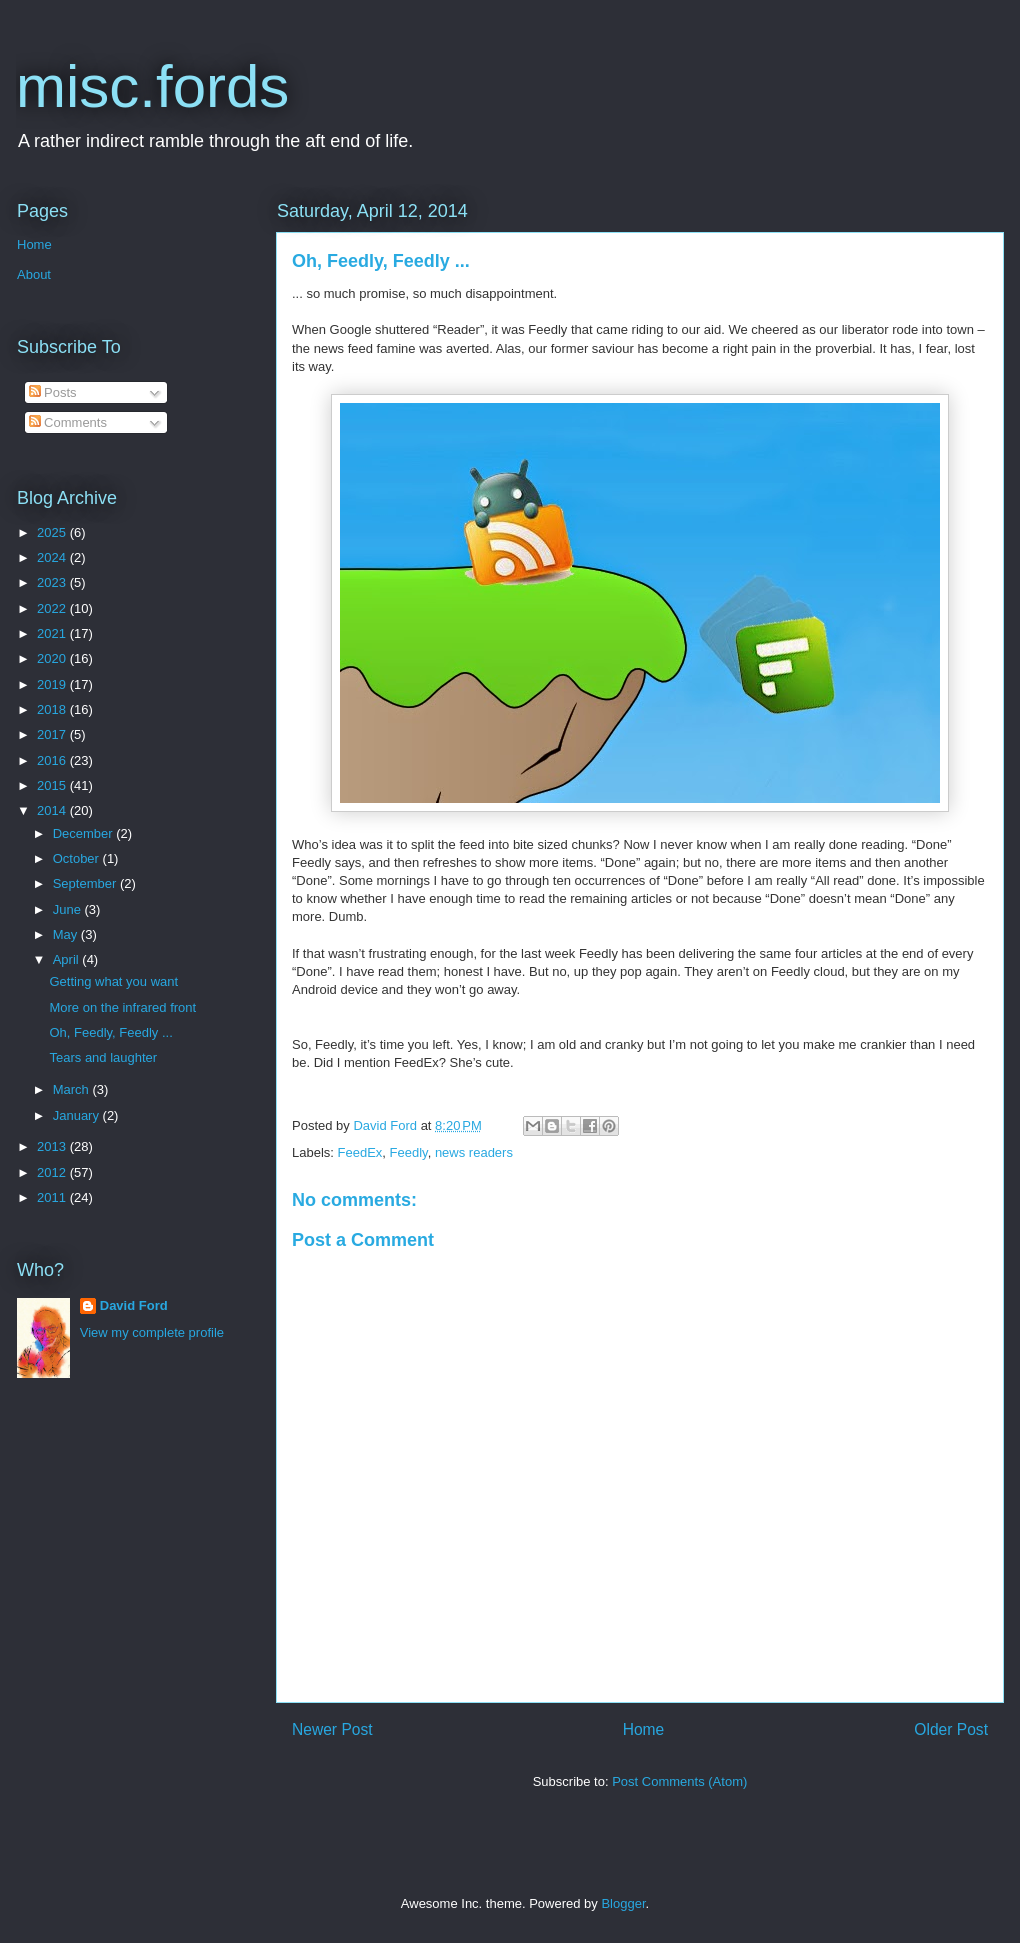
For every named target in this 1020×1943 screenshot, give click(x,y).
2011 (53, 1197)
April (68, 959)
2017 (53, 734)
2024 (53, 557)
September (86, 883)
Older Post (951, 1729)
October (78, 858)
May (67, 934)
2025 (53, 532)
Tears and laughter (103, 1057)
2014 (53, 810)
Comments (68, 422)
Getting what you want (113, 981)
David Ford (134, 1305)
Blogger (623, 1903)
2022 (53, 608)
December (85, 833)
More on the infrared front (122, 1007)
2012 (53, 1172)
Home (644, 1729)
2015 (53, 785)
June (69, 909)
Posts (53, 392)
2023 (53, 582)
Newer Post (332, 1729)
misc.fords (152, 86)
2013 (53, 1146)
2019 (53, 684)
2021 (53, 633)
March (73, 1089)
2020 (53, 658)
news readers (474, 1152)
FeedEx (360, 1152)
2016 (53, 760)
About (34, 274)
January (78, 1115)
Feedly (409, 1152)
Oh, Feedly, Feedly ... (110, 1032)
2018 (53, 709)
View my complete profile (152, 1332)
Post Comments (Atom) (679, 1781)
